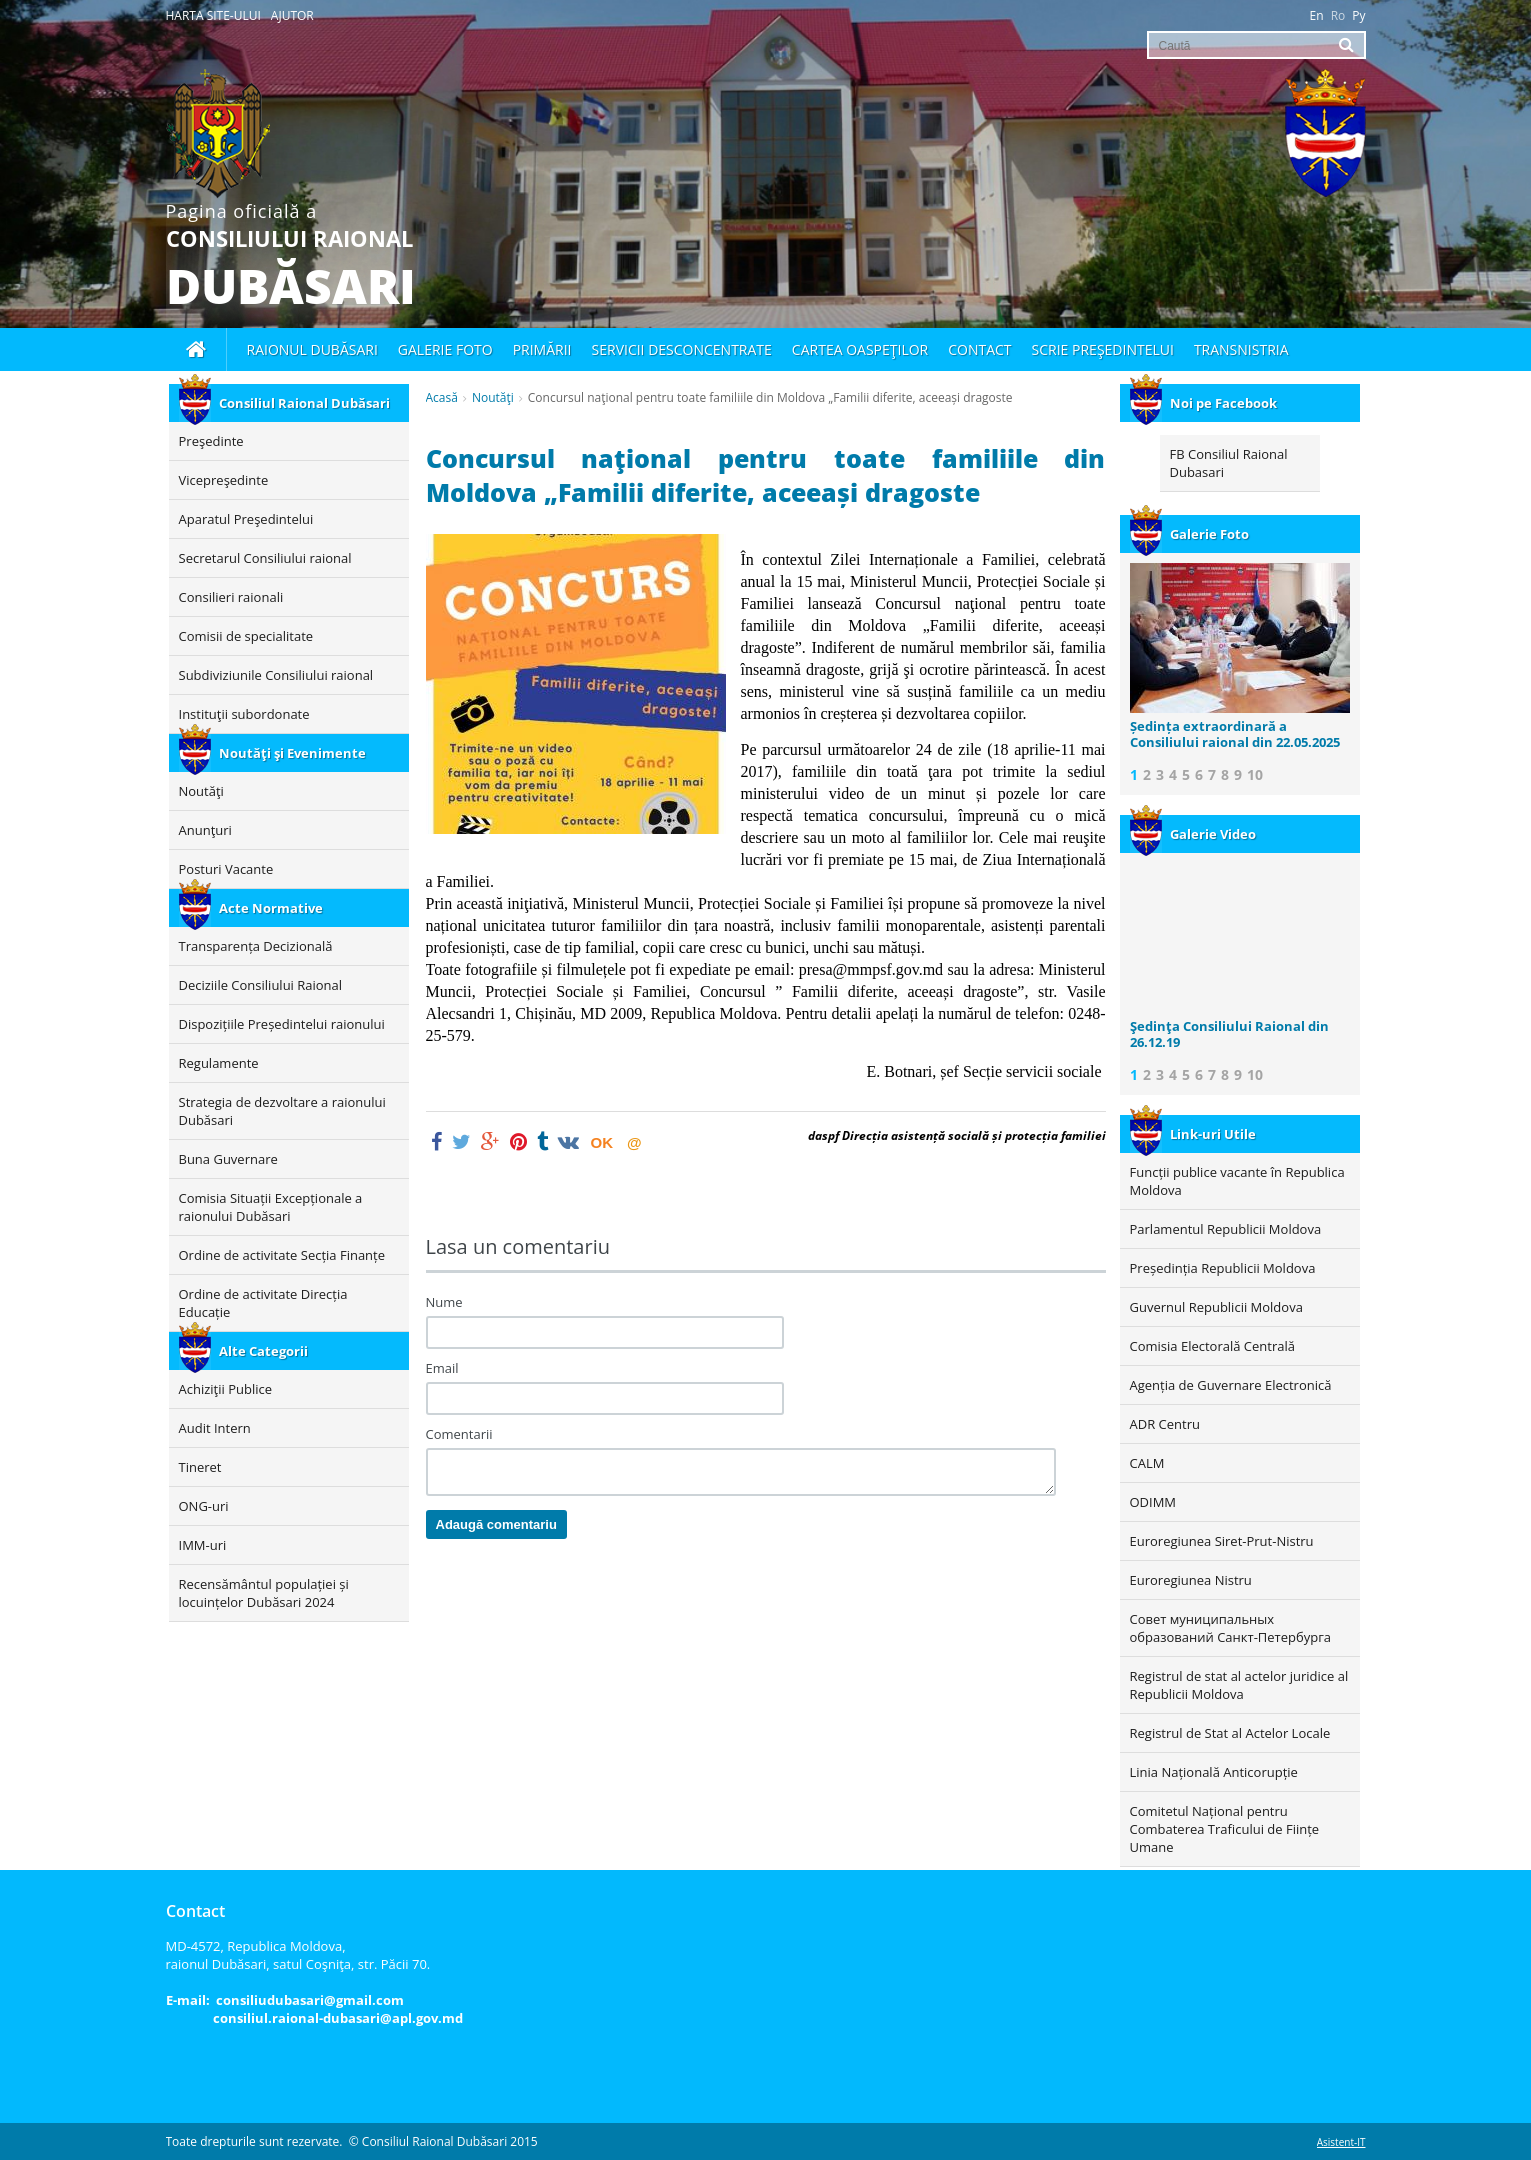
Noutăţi (493, 397)
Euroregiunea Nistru (1191, 1580)
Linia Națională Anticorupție (1214, 1772)
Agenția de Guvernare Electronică (1231, 1385)
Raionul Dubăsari (312, 349)
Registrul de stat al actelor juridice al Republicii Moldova (1239, 1685)
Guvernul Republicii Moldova (1216, 1307)
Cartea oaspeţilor (860, 349)
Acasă (442, 397)
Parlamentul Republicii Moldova (1226, 1229)
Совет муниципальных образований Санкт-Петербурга (1230, 1628)
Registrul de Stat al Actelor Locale (1230, 1733)
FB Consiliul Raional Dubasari (1229, 463)
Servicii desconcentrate (682, 349)
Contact (979, 349)
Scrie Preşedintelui (1103, 349)
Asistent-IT (1341, 2142)
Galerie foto (445, 349)
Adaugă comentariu (496, 1524)
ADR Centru (1165, 1424)
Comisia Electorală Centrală (1212, 1346)
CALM (1147, 1463)
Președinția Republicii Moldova (1223, 1268)
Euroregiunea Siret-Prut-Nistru (1222, 1541)
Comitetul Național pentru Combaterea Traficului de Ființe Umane (1225, 1829)
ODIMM (1153, 1502)
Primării (542, 349)
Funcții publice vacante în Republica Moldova (1237, 1181)
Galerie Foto (1189, 534)
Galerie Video (1193, 834)
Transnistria (1241, 349)
